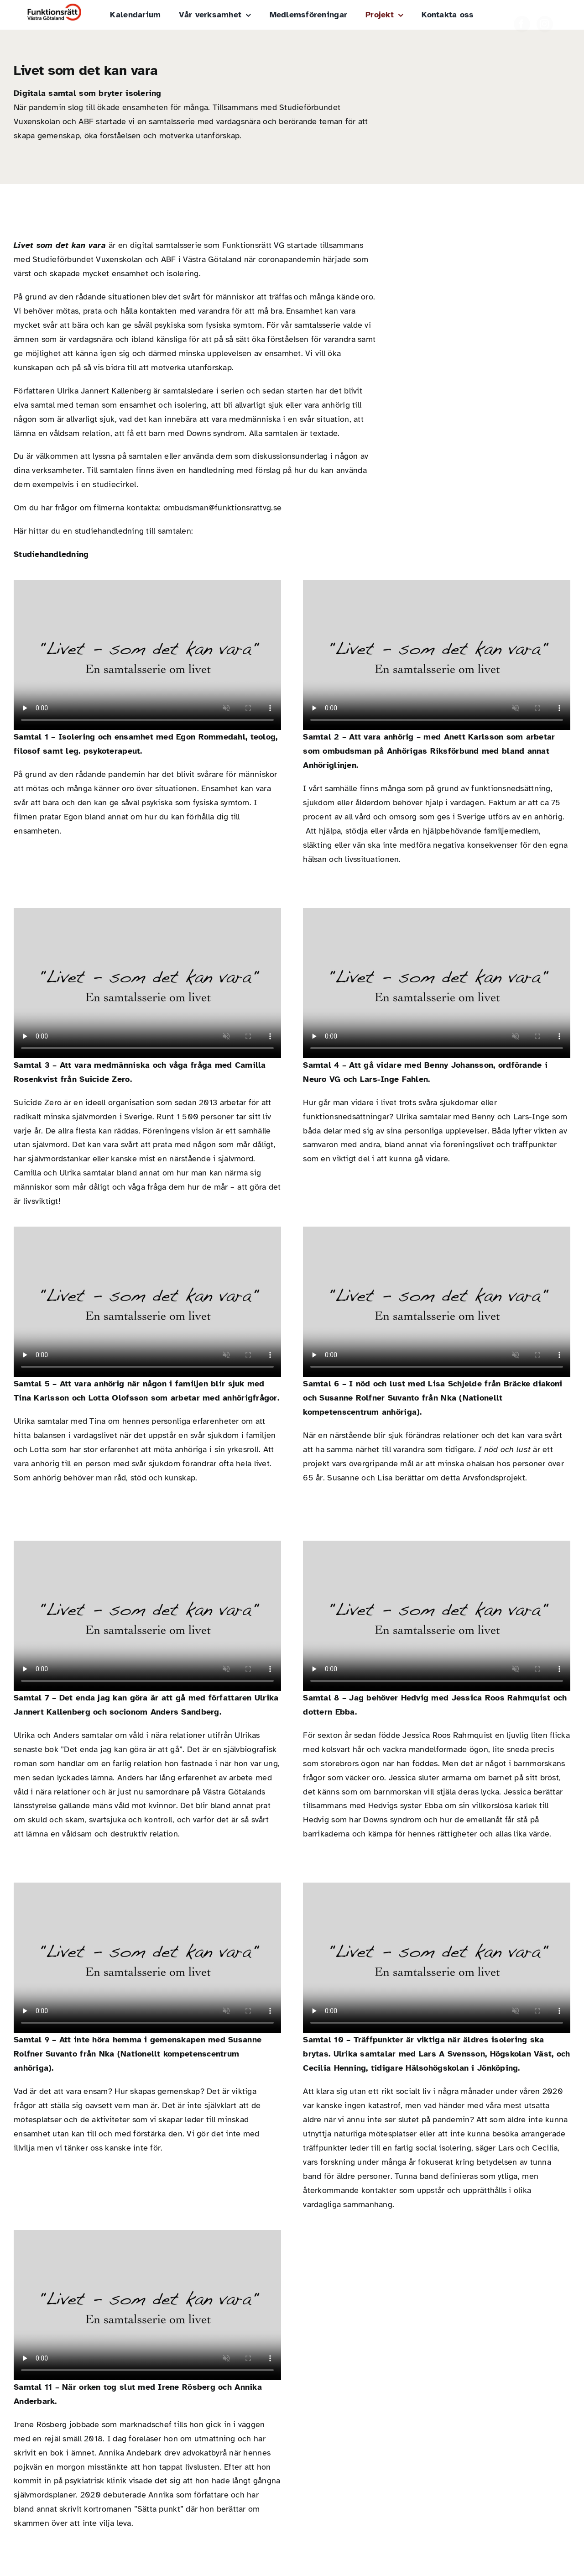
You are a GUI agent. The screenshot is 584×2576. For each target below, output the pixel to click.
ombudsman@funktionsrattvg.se (222, 508)
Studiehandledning (51, 554)
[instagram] (545, 16)
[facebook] (522, 16)
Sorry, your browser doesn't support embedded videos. (147, 655)
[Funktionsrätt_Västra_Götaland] (54, 8)
